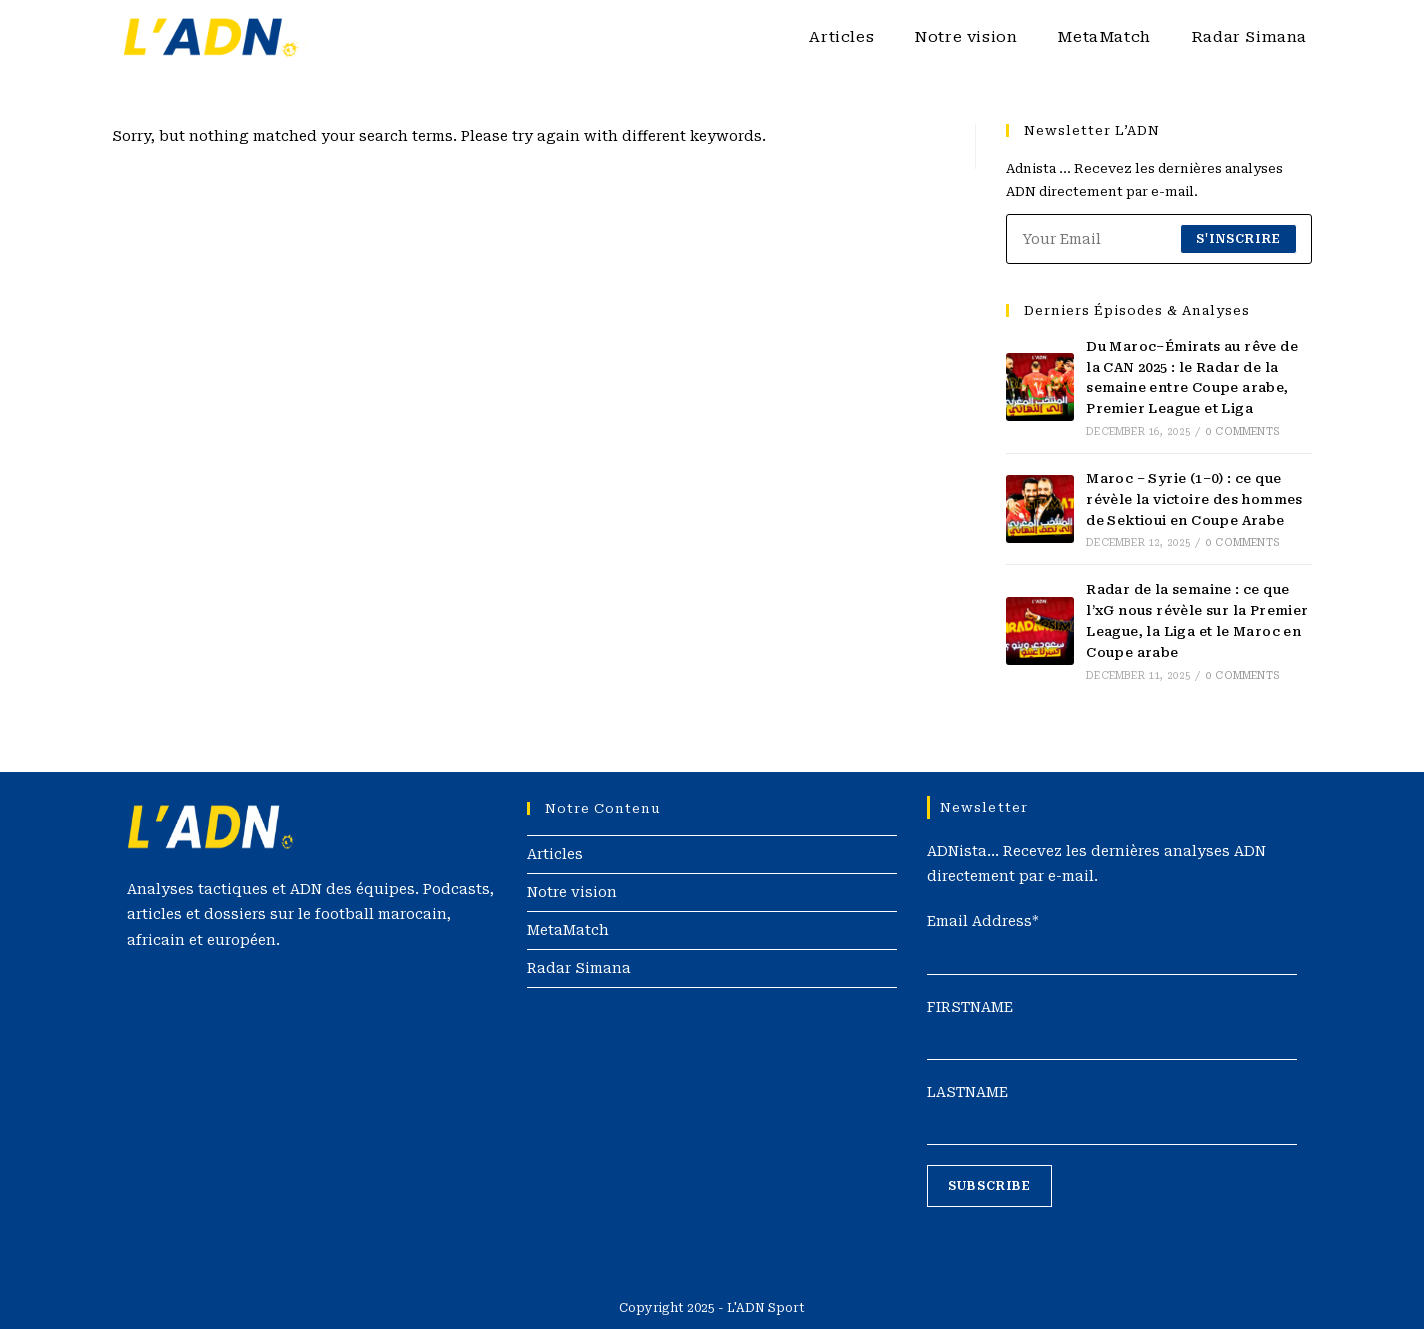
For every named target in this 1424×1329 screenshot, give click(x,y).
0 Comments (1242, 431)
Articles (555, 854)
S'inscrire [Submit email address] (1238, 239)
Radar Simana (579, 968)
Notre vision (572, 892)
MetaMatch (568, 930)
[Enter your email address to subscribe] (1159, 239)
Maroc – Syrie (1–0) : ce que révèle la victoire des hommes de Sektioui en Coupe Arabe (1194, 499)
